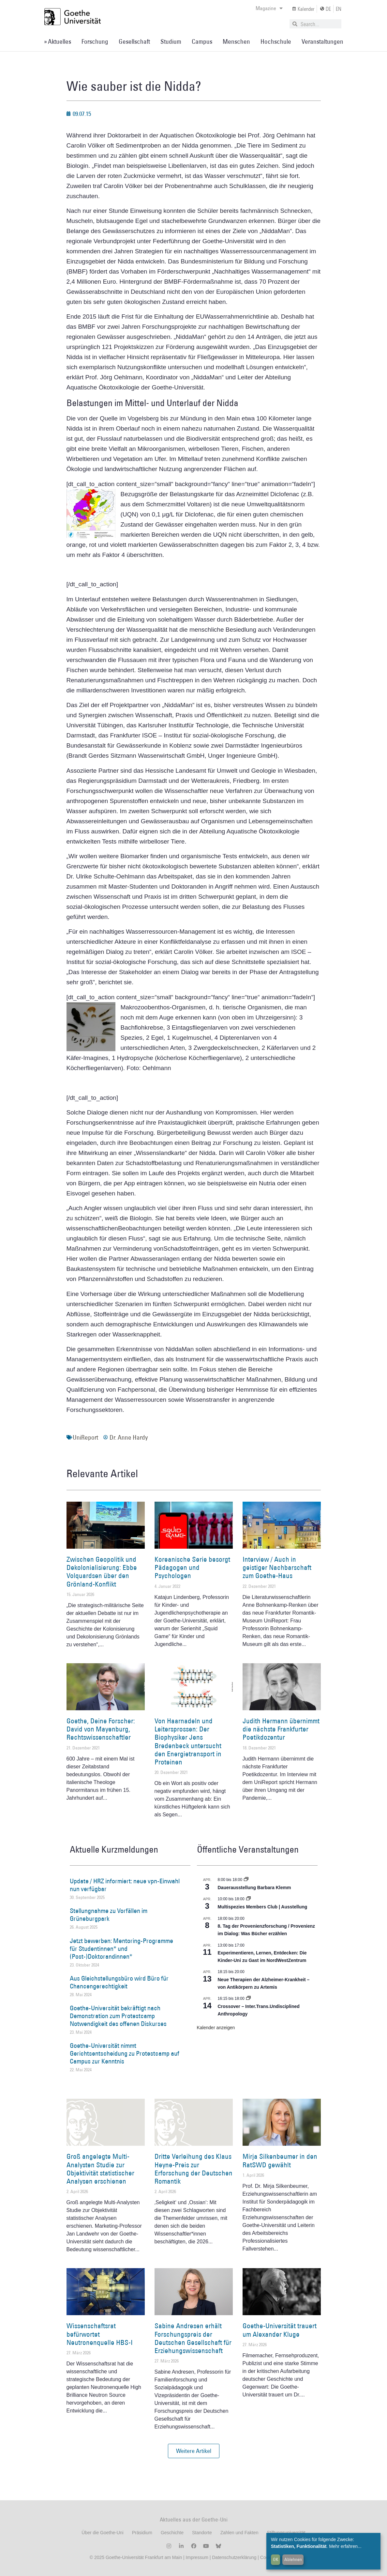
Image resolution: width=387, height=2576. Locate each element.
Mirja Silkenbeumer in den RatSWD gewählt (280, 2160)
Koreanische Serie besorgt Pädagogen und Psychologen (192, 1567)
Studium (170, 41)
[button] (193, 2451)
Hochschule (275, 41)
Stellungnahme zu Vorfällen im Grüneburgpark (108, 1914)
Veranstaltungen (322, 41)
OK (275, 2559)
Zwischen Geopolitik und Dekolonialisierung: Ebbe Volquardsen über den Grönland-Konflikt (102, 1571)
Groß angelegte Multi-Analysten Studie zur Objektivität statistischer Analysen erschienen (100, 2169)
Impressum (196, 2557)
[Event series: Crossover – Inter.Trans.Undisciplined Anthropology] (248, 1998)
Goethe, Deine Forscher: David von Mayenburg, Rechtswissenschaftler (101, 1729)
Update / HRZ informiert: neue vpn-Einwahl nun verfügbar (125, 1885)
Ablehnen (293, 2559)
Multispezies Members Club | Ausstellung (262, 1906)
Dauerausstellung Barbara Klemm (254, 1887)
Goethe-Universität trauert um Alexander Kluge (280, 2329)
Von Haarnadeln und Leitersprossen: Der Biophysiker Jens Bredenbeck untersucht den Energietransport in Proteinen (188, 1741)
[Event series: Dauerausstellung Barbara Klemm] (246, 1879)
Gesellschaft (134, 41)
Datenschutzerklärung (234, 2557)
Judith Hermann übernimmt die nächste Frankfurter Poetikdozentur (281, 1729)
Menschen (236, 41)
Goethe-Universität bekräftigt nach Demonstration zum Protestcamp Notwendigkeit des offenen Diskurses (118, 2016)
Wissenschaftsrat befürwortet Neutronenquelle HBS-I (100, 2334)
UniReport (85, 1437)
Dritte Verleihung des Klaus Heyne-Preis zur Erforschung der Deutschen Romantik (193, 2169)
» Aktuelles (57, 41)
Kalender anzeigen (216, 2027)
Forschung (95, 41)
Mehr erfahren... (345, 2546)
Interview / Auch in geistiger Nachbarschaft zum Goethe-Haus (277, 1567)
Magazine (269, 8)
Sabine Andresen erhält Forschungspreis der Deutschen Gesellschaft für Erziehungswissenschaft (193, 2338)
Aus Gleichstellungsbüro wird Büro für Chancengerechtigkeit (119, 1982)
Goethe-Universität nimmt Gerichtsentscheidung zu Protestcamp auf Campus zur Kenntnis (124, 2053)
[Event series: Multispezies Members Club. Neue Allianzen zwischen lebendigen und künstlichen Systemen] (248, 1899)
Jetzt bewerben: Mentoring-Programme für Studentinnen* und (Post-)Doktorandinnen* (121, 1948)
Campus (202, 41)
